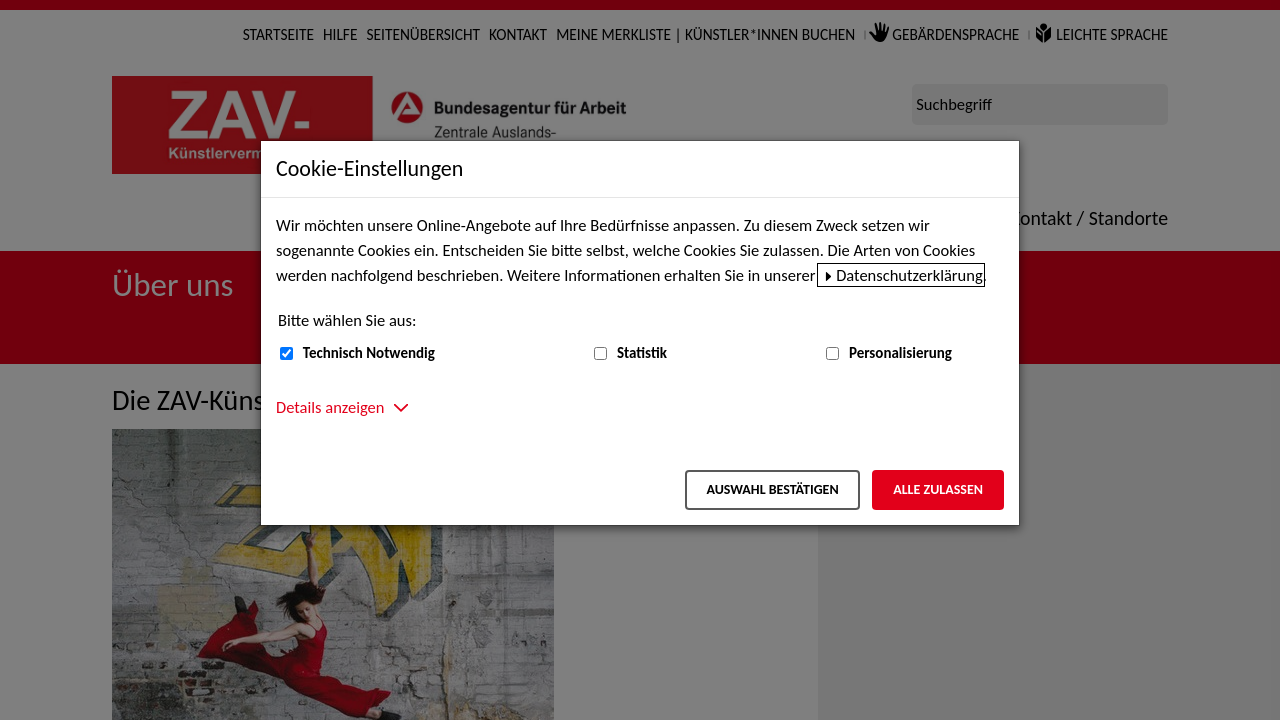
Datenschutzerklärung (909, 275)
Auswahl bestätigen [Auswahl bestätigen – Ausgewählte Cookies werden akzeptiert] (772, 489)
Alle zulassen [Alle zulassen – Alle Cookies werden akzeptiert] (938, 489)
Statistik (642, 353)
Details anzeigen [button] (330, 407)
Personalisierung (900, 353)
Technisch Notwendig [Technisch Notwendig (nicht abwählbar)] (369, 353)
